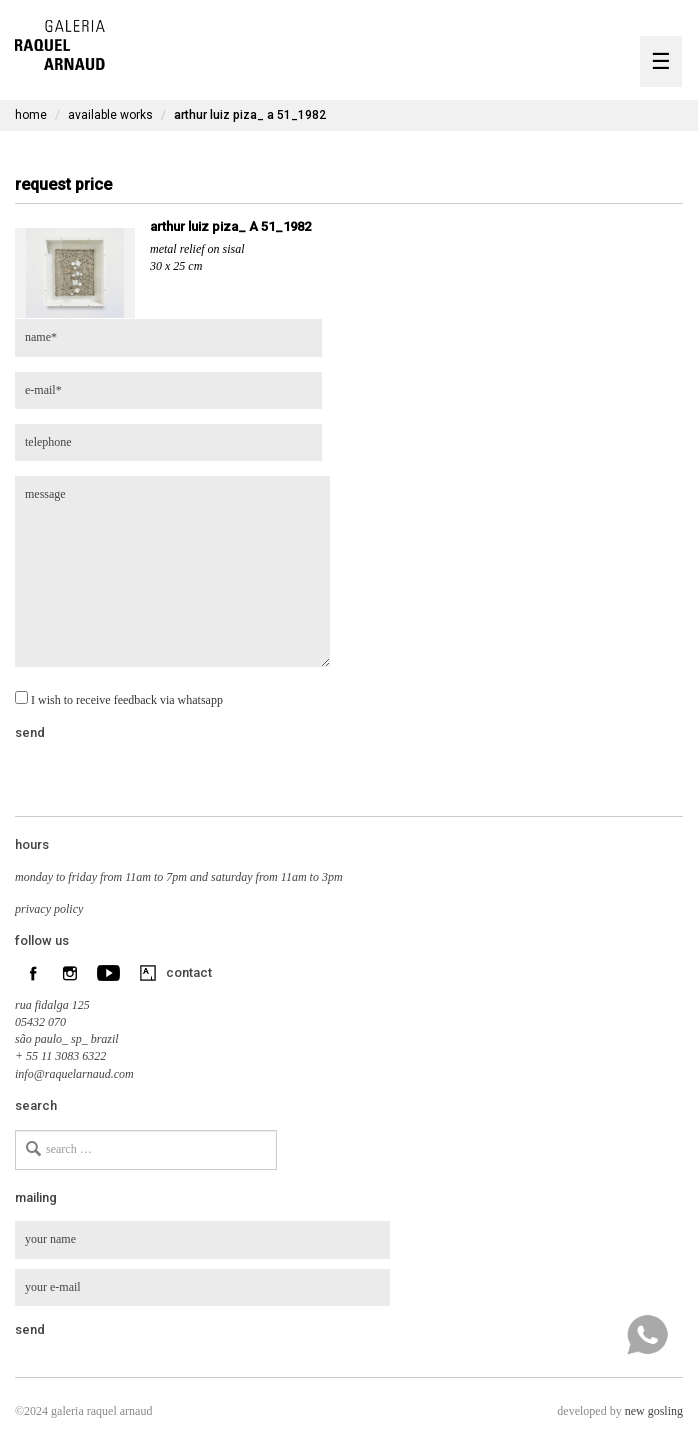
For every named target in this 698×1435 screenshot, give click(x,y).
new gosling (654, 1411)
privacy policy (49, 909)
